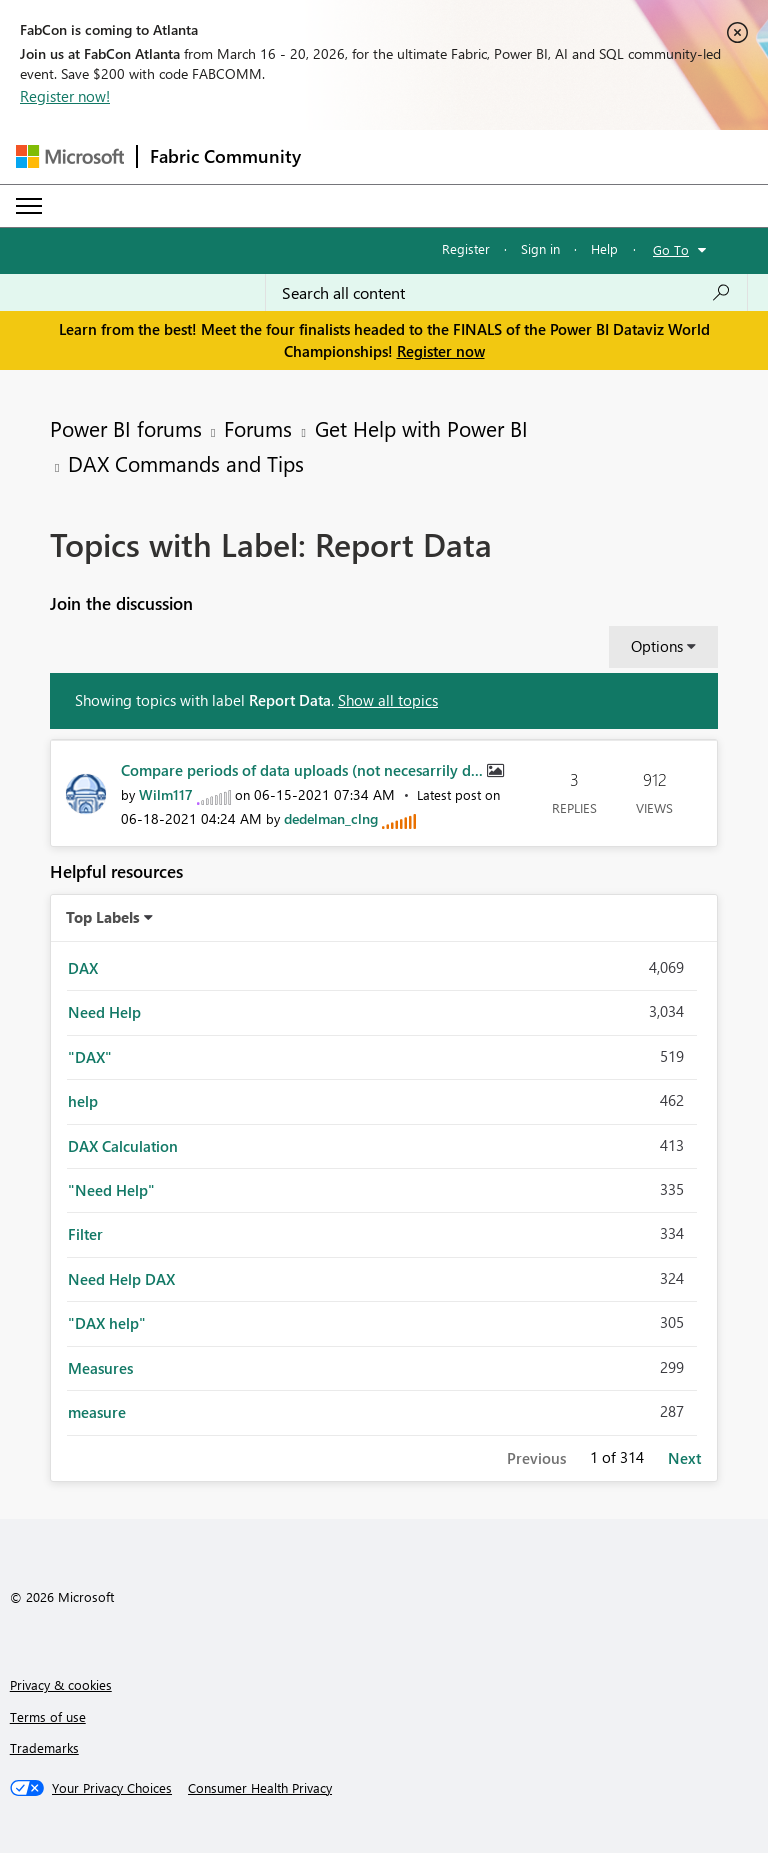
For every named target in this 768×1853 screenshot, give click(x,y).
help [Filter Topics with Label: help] (83, 1101)
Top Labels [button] (103, 917)
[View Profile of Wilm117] (166, 794)
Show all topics (388, 700)
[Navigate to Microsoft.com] (70, 156)
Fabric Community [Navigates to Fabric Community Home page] (225, 156)
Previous (536, 1458)
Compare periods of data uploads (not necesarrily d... (304, 770)
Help (604, 248)
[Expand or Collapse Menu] (29, 206)
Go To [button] (671, 249)
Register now (441, 351)
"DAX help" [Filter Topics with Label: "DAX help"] (107, 1323)
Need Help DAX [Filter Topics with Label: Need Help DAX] (121, 1279)
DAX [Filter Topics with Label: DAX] (83, 968)
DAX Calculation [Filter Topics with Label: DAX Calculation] (123, 1146)
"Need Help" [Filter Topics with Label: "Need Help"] (111, 1190)
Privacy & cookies (61, 1684)
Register (466, 248)
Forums (258, 428)
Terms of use (48, 1716)
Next (684, 1458)
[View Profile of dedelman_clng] (331, 818)
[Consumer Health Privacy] (260, 1788)
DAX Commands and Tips (186, 463)
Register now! (65, 96)
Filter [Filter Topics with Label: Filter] (85, 1234)
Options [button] (657, 646)
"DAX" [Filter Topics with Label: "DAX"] (90, 1057)
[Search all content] (506, 293)
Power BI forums (126, 428)
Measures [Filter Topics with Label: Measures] (100, 1368)
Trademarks (44, 1747)
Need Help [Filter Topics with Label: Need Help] (104, 1012)
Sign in (540, 248)
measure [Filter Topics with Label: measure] (97, 1412)
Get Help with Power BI (421, 428)
